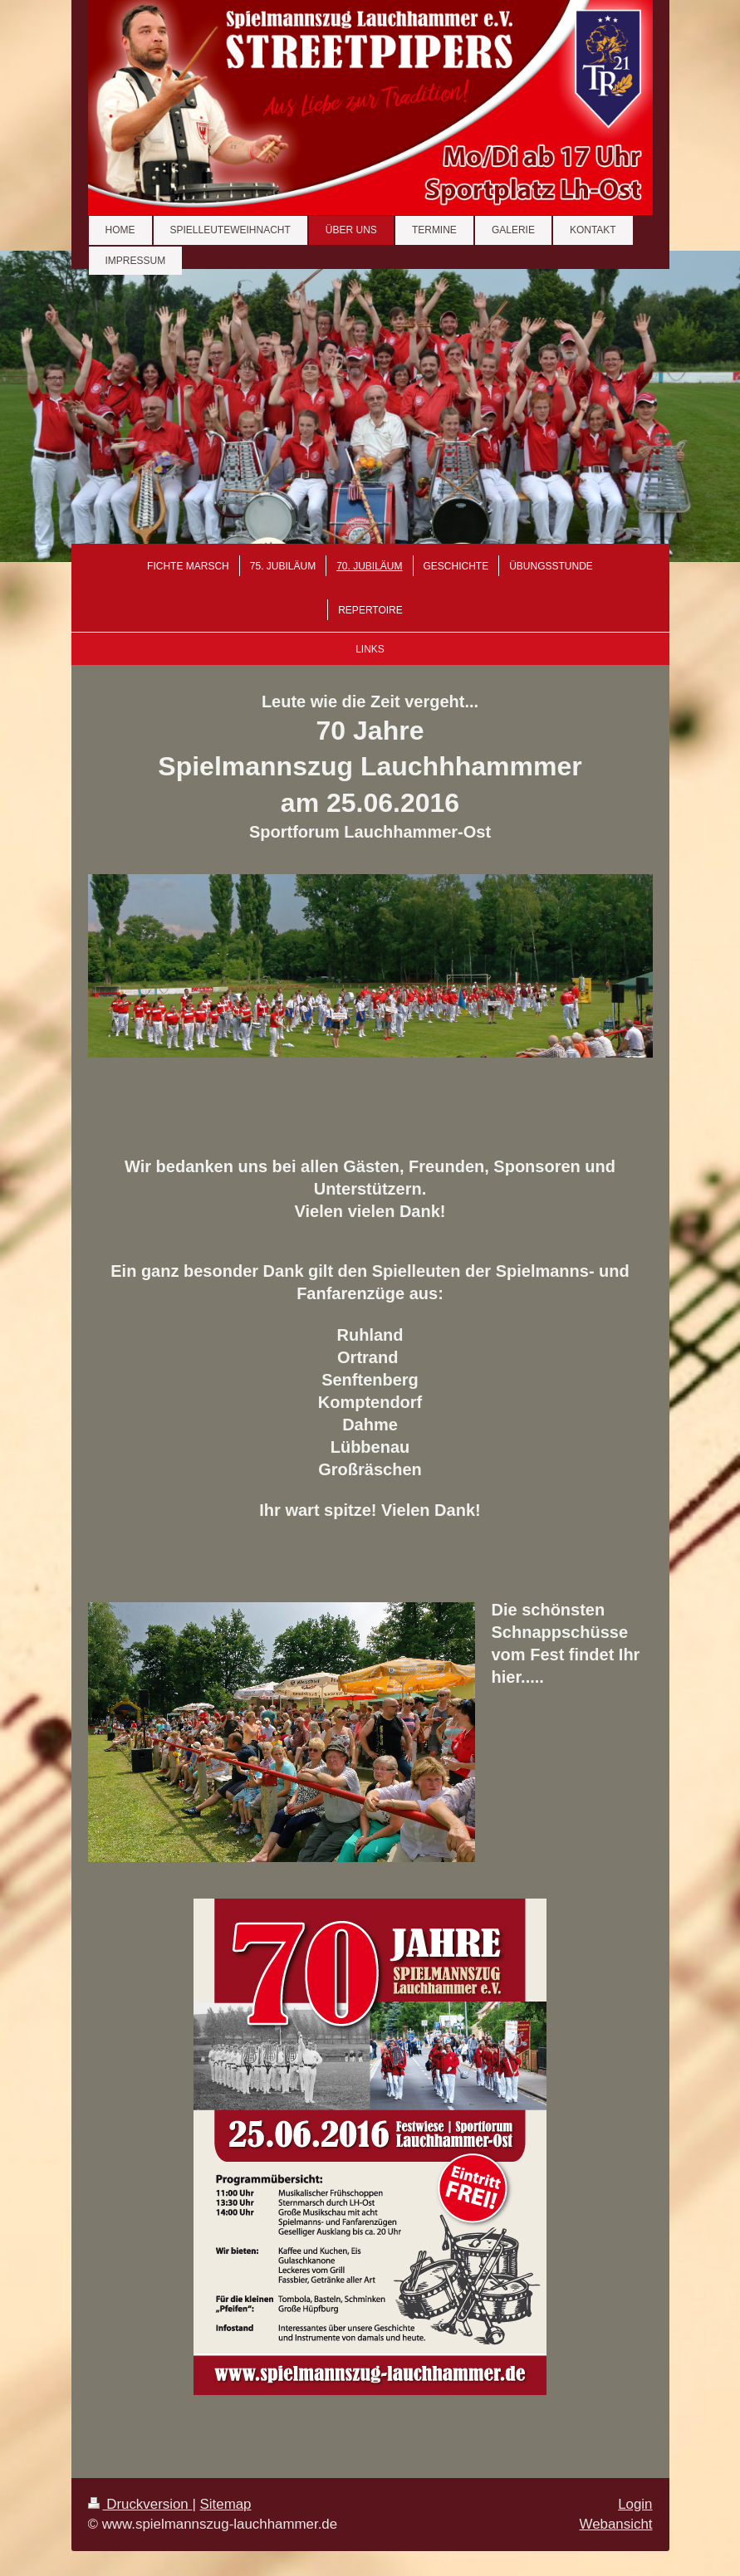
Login (635, 2504)
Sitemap (226, 2504)
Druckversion (140, 2504)
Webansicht (616, 2524)
